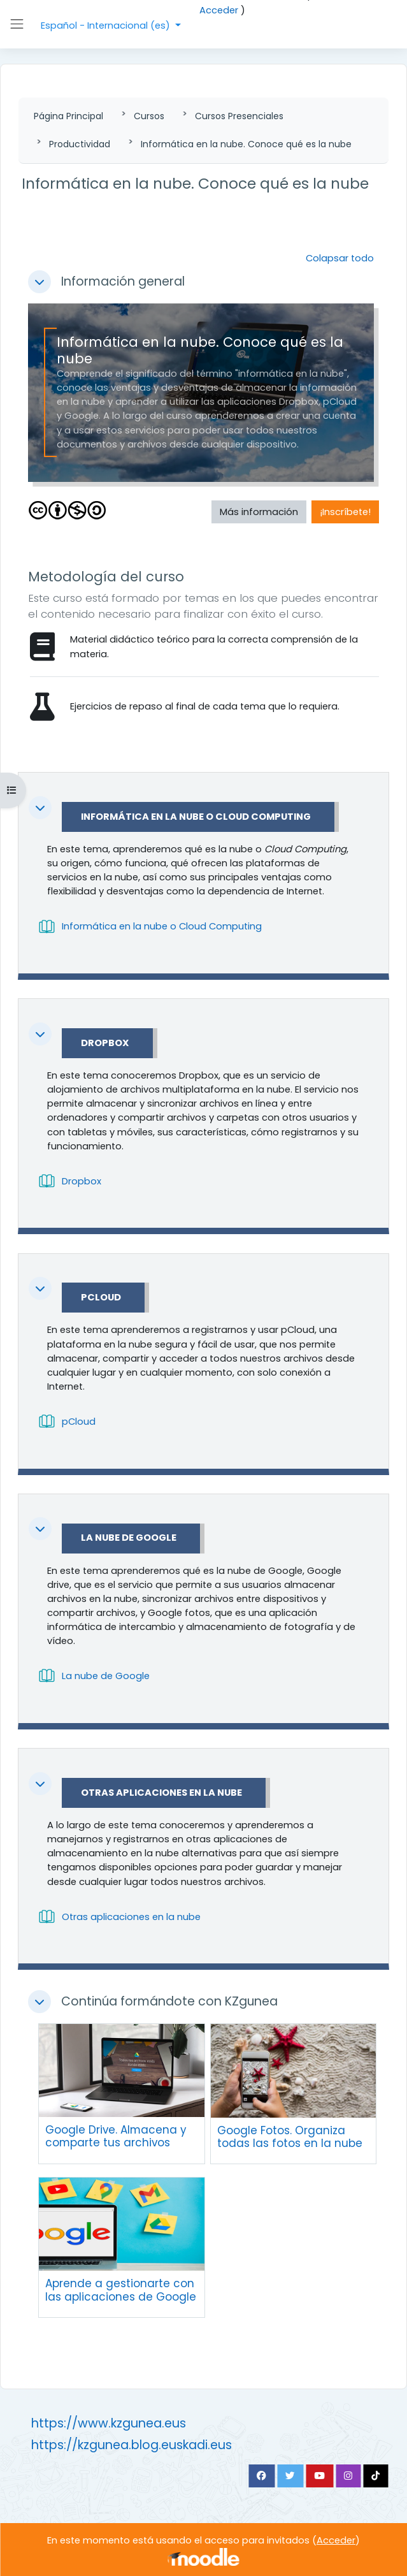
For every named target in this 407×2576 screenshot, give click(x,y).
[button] (39, 281)
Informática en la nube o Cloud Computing (196, 817)
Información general (123, 282)
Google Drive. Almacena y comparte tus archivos (116, 2136)
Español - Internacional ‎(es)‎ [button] (107, 25)
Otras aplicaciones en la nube (161, 1793)
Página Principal (68, 116)
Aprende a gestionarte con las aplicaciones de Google (120, 2290)
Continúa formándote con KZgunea (169, 2002)
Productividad (79, 144)
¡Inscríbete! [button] (345, 512)
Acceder (218, 10)
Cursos (149, 116)
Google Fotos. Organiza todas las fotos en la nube (289, 2137)
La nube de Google (128, 1538)
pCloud (101, 1298)
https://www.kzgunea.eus (108, 2423)
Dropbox (105, 1043)
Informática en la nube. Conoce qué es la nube (246, 144)
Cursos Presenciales (239, 116)
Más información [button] (259, 512)
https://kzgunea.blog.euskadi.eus (131, 2445)
